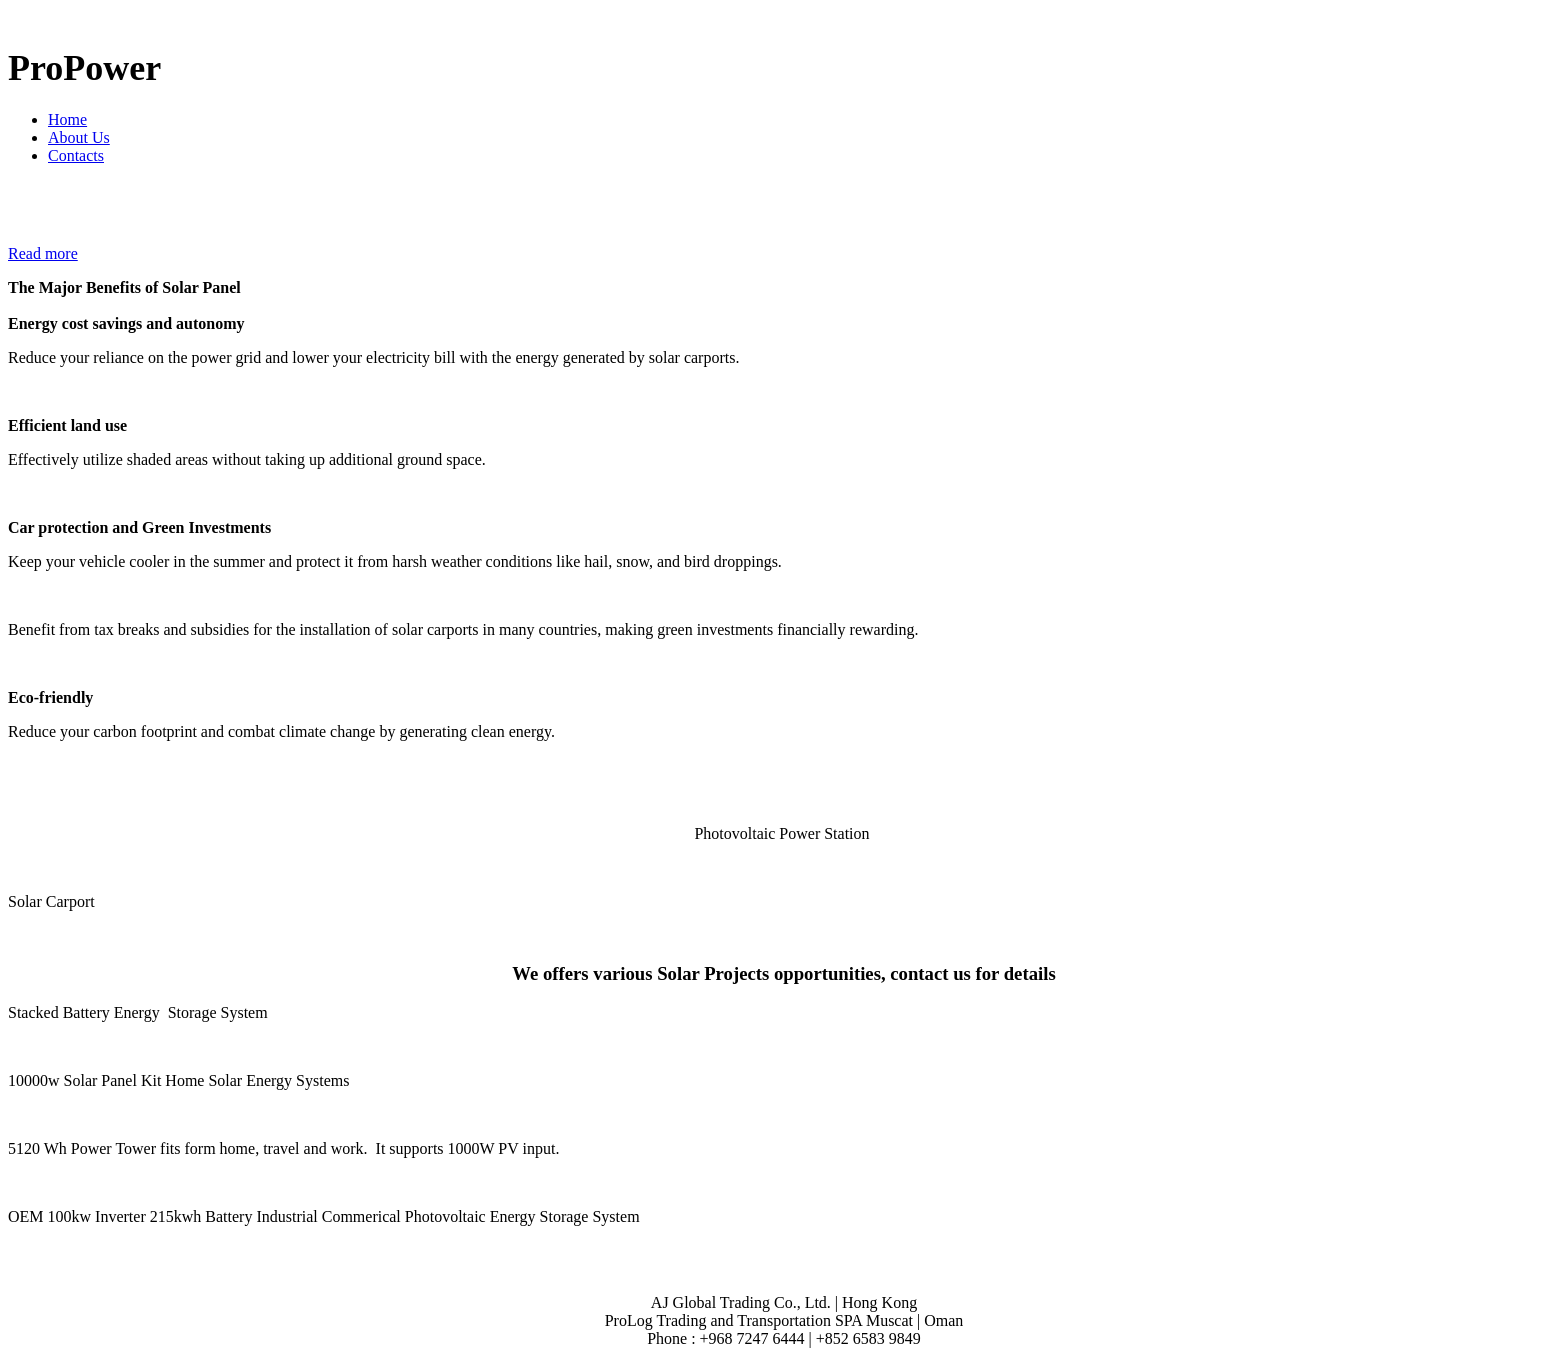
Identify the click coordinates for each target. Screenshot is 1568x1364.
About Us (79, 137)
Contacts (76, 155)
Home (67, 119)
